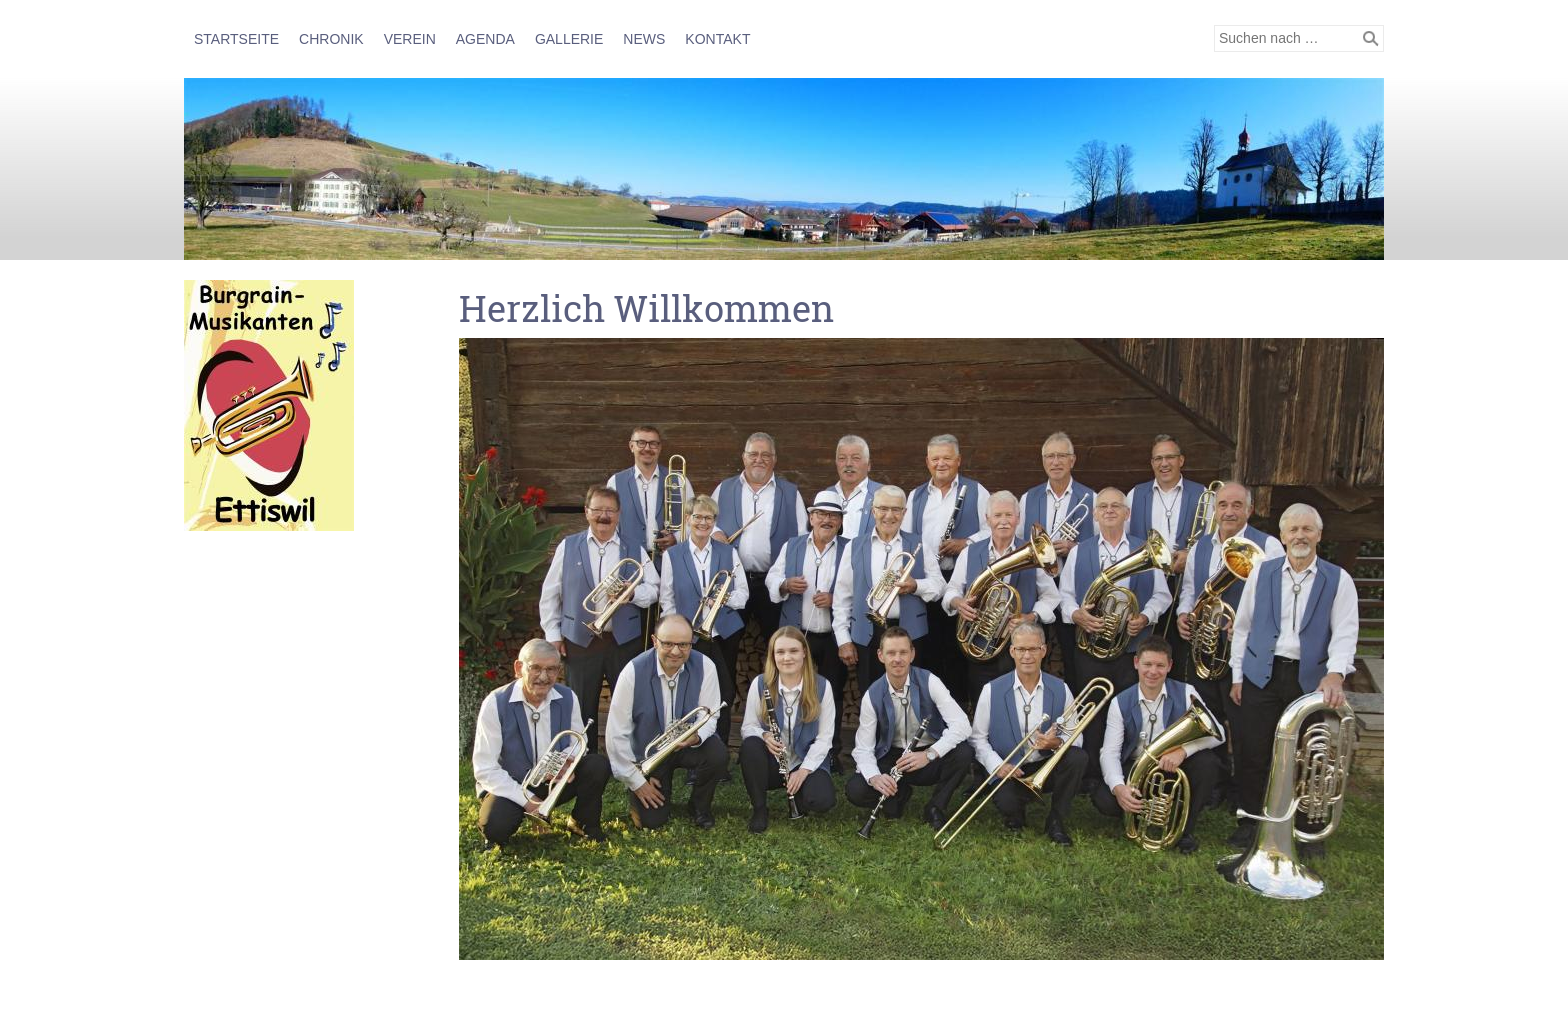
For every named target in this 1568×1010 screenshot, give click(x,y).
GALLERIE (569, 39)
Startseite (236, 39)
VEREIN (410, 39)
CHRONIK (331, 39)
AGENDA (485, 39)
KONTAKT (717, 39)
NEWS (644, 39)
